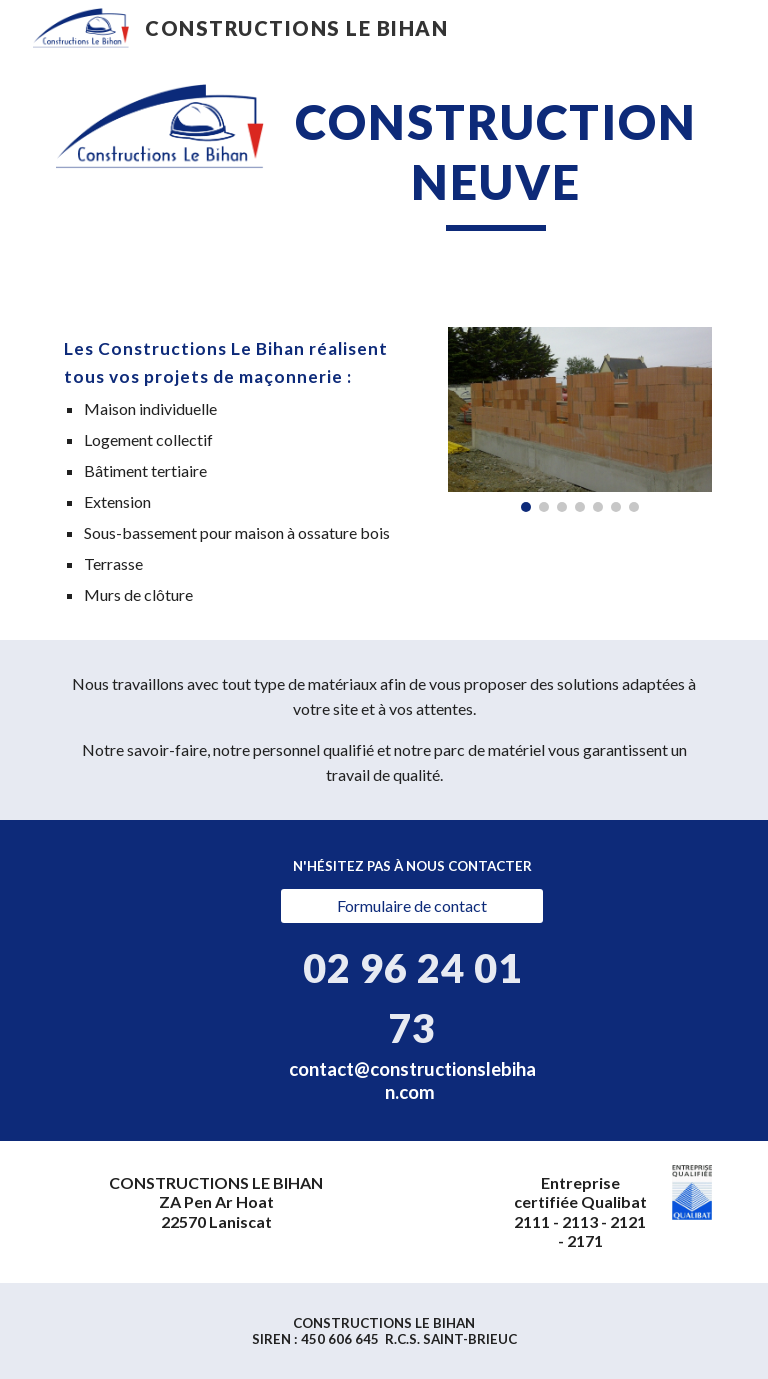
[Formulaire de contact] (411, 906)
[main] (495, 161)
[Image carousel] (579, 419)
